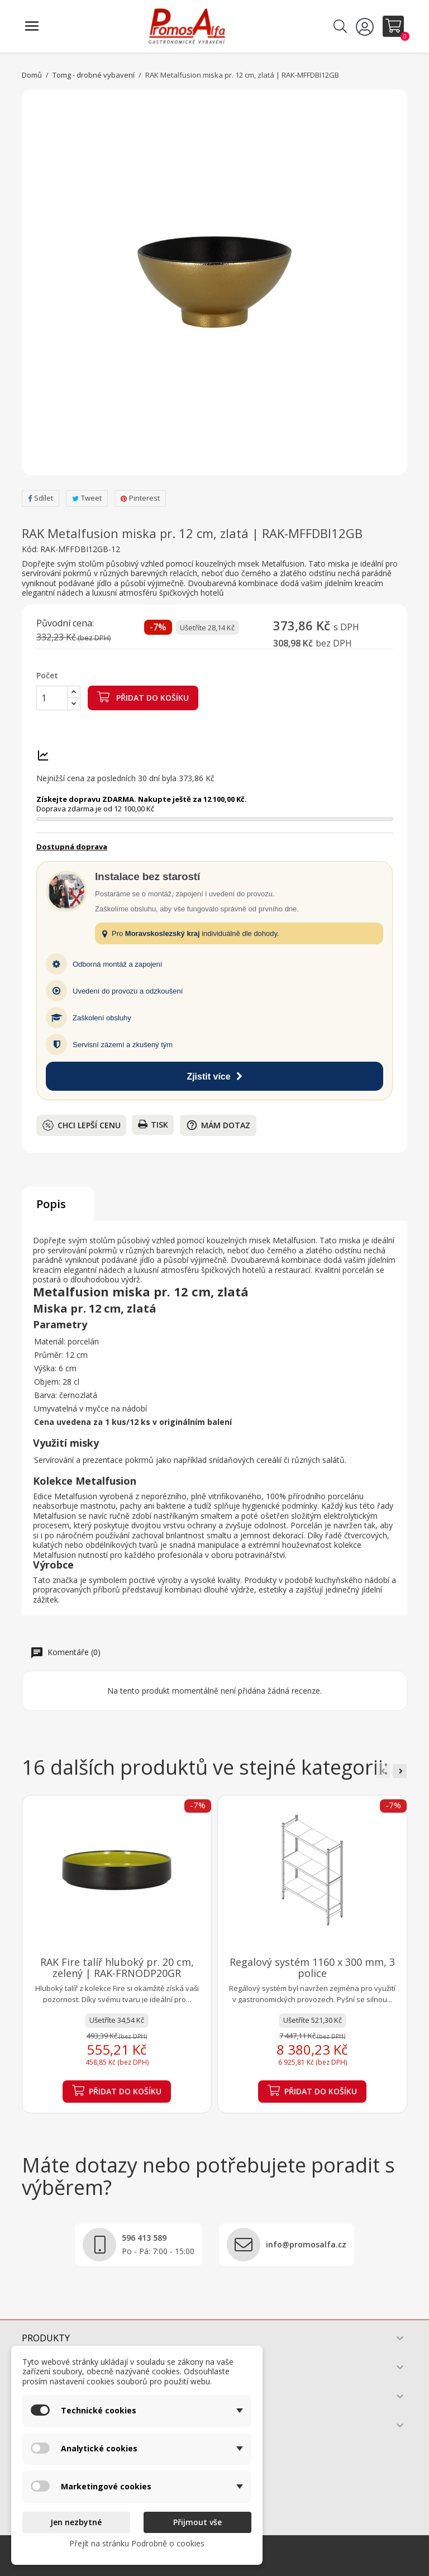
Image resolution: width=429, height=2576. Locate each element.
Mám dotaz (218, 1125)
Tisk (153, 1124)
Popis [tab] (51, 1203)
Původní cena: (65, 624)
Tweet (87, 498)
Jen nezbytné (76, 2522)
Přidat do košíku (143, 697)
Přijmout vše (197, 2522)
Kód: (30, 549)
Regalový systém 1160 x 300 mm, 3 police (312, 1967)
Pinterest (140, 498)
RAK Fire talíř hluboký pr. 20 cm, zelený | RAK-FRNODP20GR (117, 1967)
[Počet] (52, 698)
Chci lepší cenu (81, 1125)
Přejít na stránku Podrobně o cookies (136, 2543)
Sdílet (40, 498)
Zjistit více (214, 1076)
